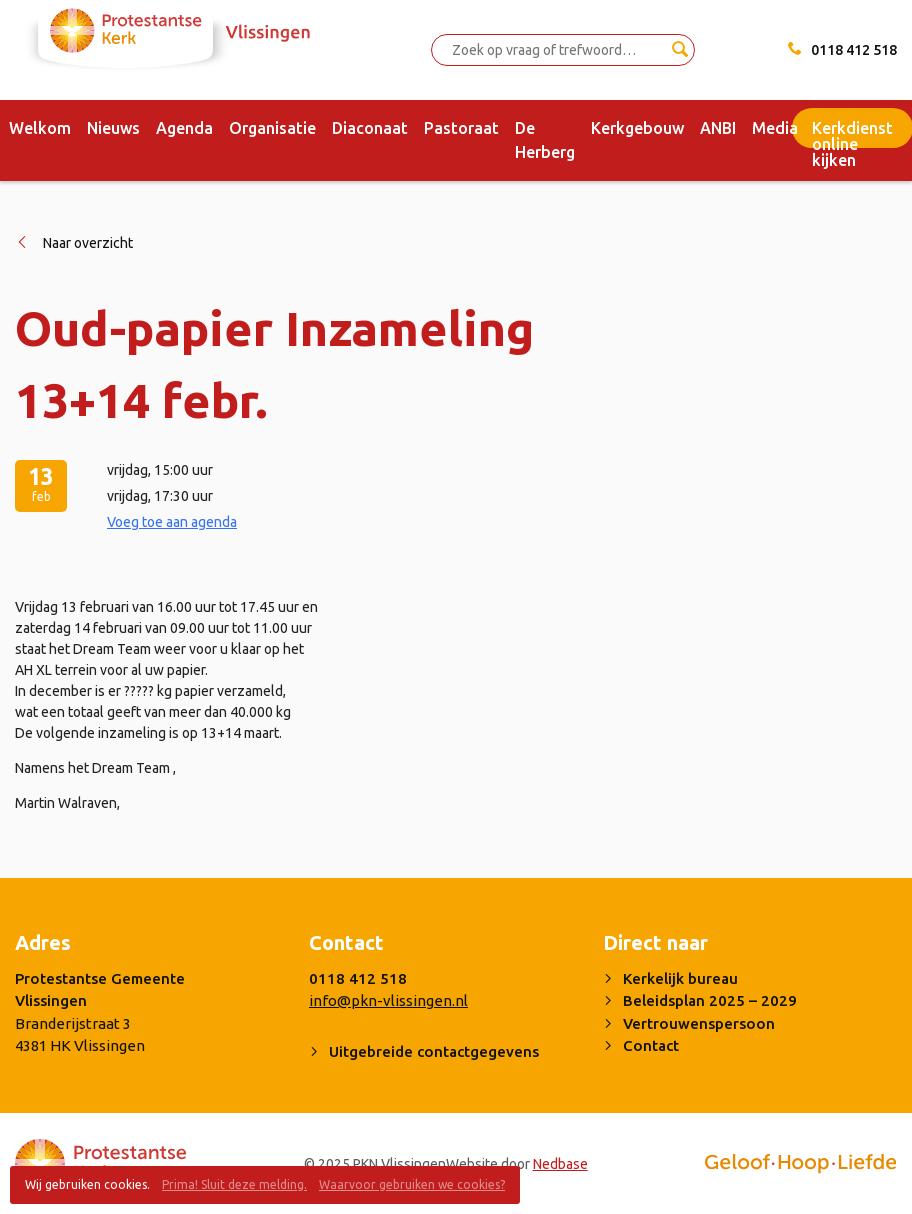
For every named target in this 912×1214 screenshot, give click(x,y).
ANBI (718, 128)
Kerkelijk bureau (680, 978)
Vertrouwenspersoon (699, 1023)
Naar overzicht (88, 243)
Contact (651, 1045)
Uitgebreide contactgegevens (434, 1051)
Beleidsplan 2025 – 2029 (710, 1000)
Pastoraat (461, 128)
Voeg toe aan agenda (172, 522)
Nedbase (560, 1164)
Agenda (184, 128)
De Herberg (545, 140)
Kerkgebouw (637, 128)
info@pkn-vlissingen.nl (388, 1000)
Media (775, 128)
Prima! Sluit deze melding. (234, 1184)
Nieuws (113, 128)
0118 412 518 (854, 50)
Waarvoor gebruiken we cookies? (412, 1184)
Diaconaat (370, 128)
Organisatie (272, 128)
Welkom (40, 128)
